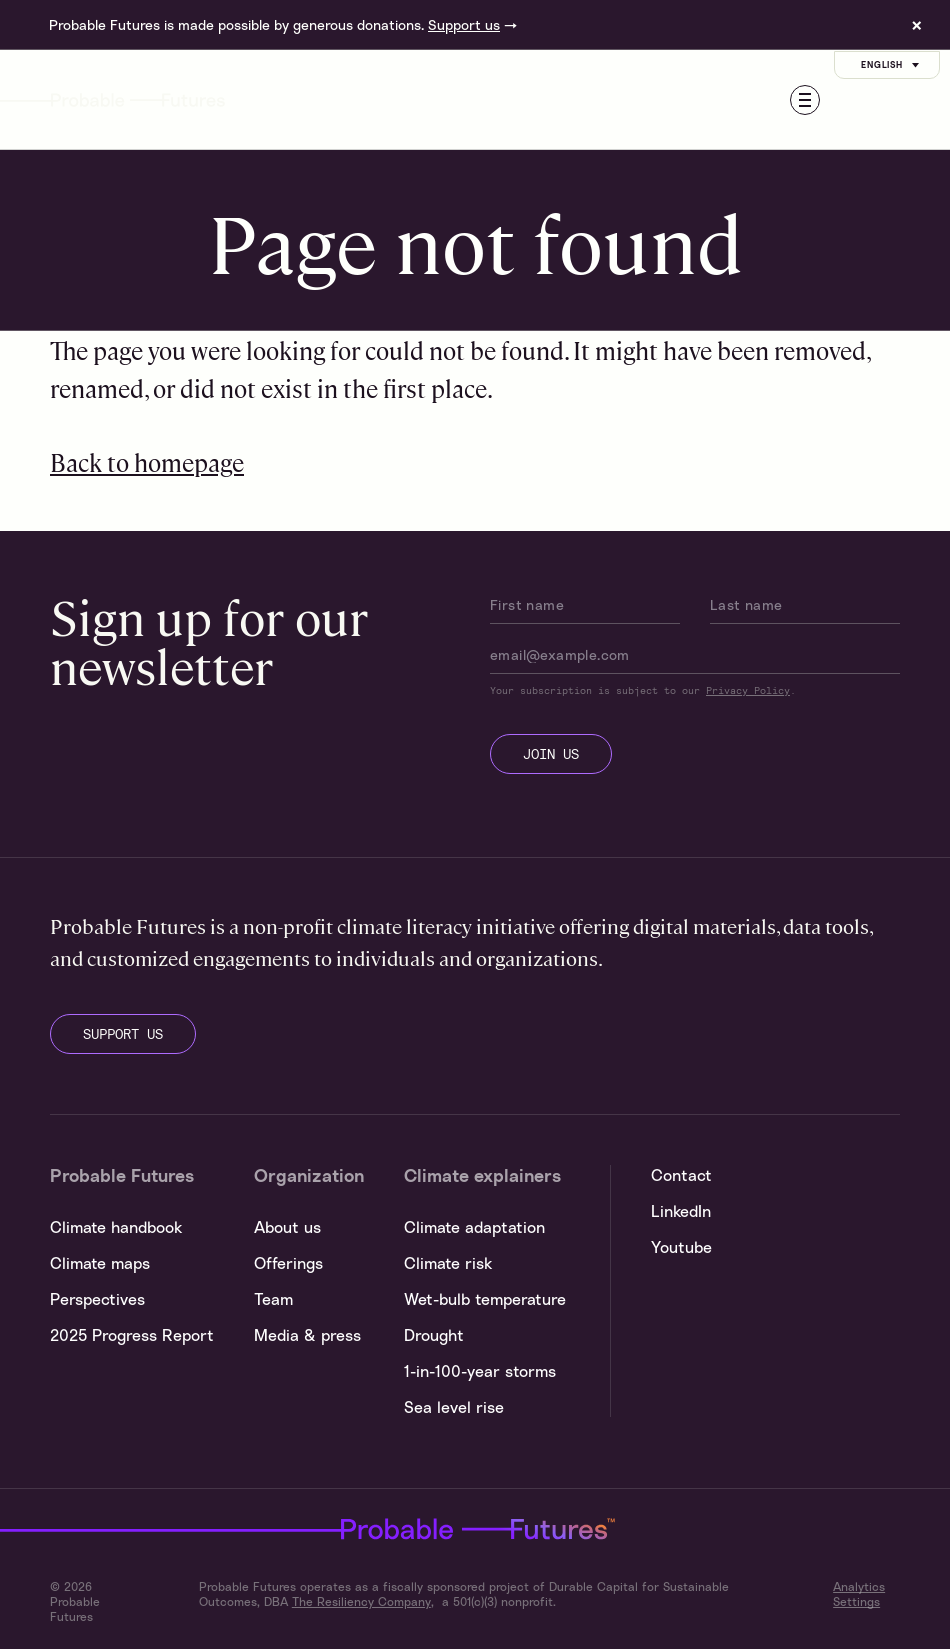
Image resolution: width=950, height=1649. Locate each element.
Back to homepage (147, 462)
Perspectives (97, 1299)
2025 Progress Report (132, 1335)
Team (273, 1299)
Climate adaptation (474, 1227)
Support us (464, 24)
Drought (434, 1335)
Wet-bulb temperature (485, 1299)
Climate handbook (116, 1227)
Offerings (288, 1263)
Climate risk (448, 1263)
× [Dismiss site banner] (917, 25)
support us (123, 1033)
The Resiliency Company (361, 1601)
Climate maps (100, 1263)
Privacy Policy (748, 690)
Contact (681, 1175)
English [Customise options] (892, 64)
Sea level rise (454, 1407)
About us (287, 1227)
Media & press (307, 1335)
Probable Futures (338, 1529)
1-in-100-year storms (480, 1371)
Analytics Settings (859, 1594)
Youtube (681, 1247)
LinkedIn (681, 1211)
